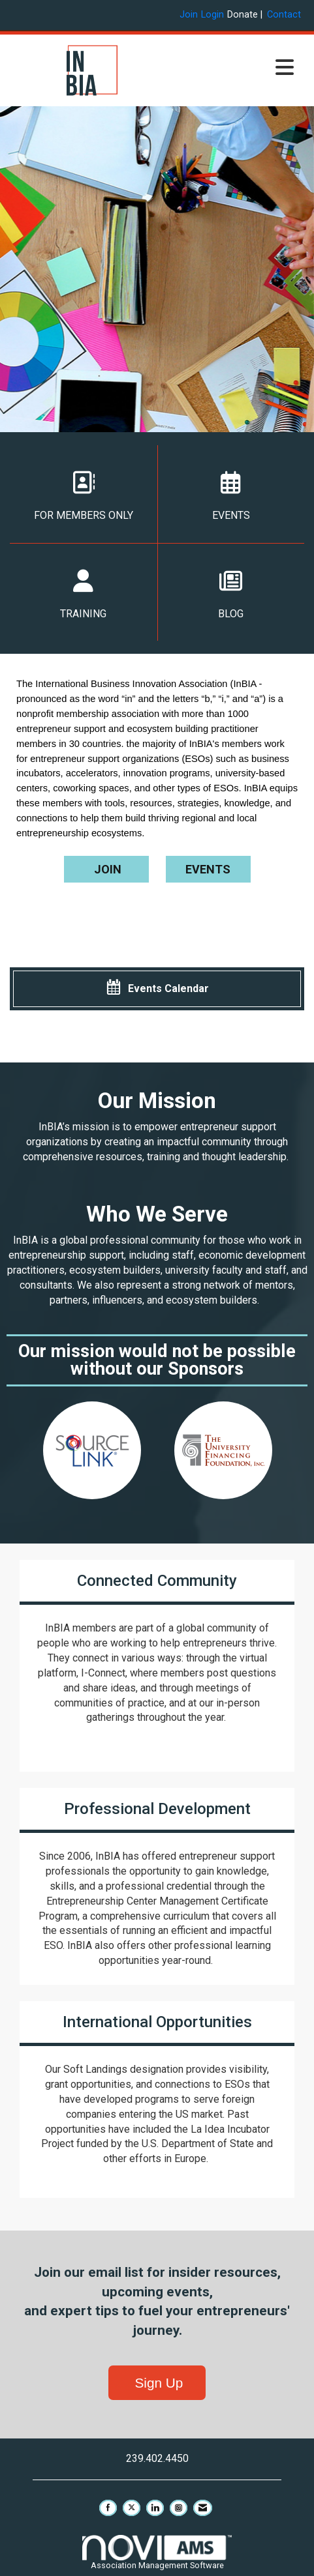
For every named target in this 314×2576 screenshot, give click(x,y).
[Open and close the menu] (237, 68)
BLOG (231, 595)
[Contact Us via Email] (202, 2508)
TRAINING (83, 595)
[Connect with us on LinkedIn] (155, 2508)
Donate (242, 14)
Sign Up (157, 2382)
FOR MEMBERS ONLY (83, 496)
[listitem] (190, 14)
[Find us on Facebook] (108, 2508)
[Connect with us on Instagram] (178, 2508)
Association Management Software (157, 2552)
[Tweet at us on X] (131, 2508)
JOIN (106, 869)
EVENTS (231, 496)
